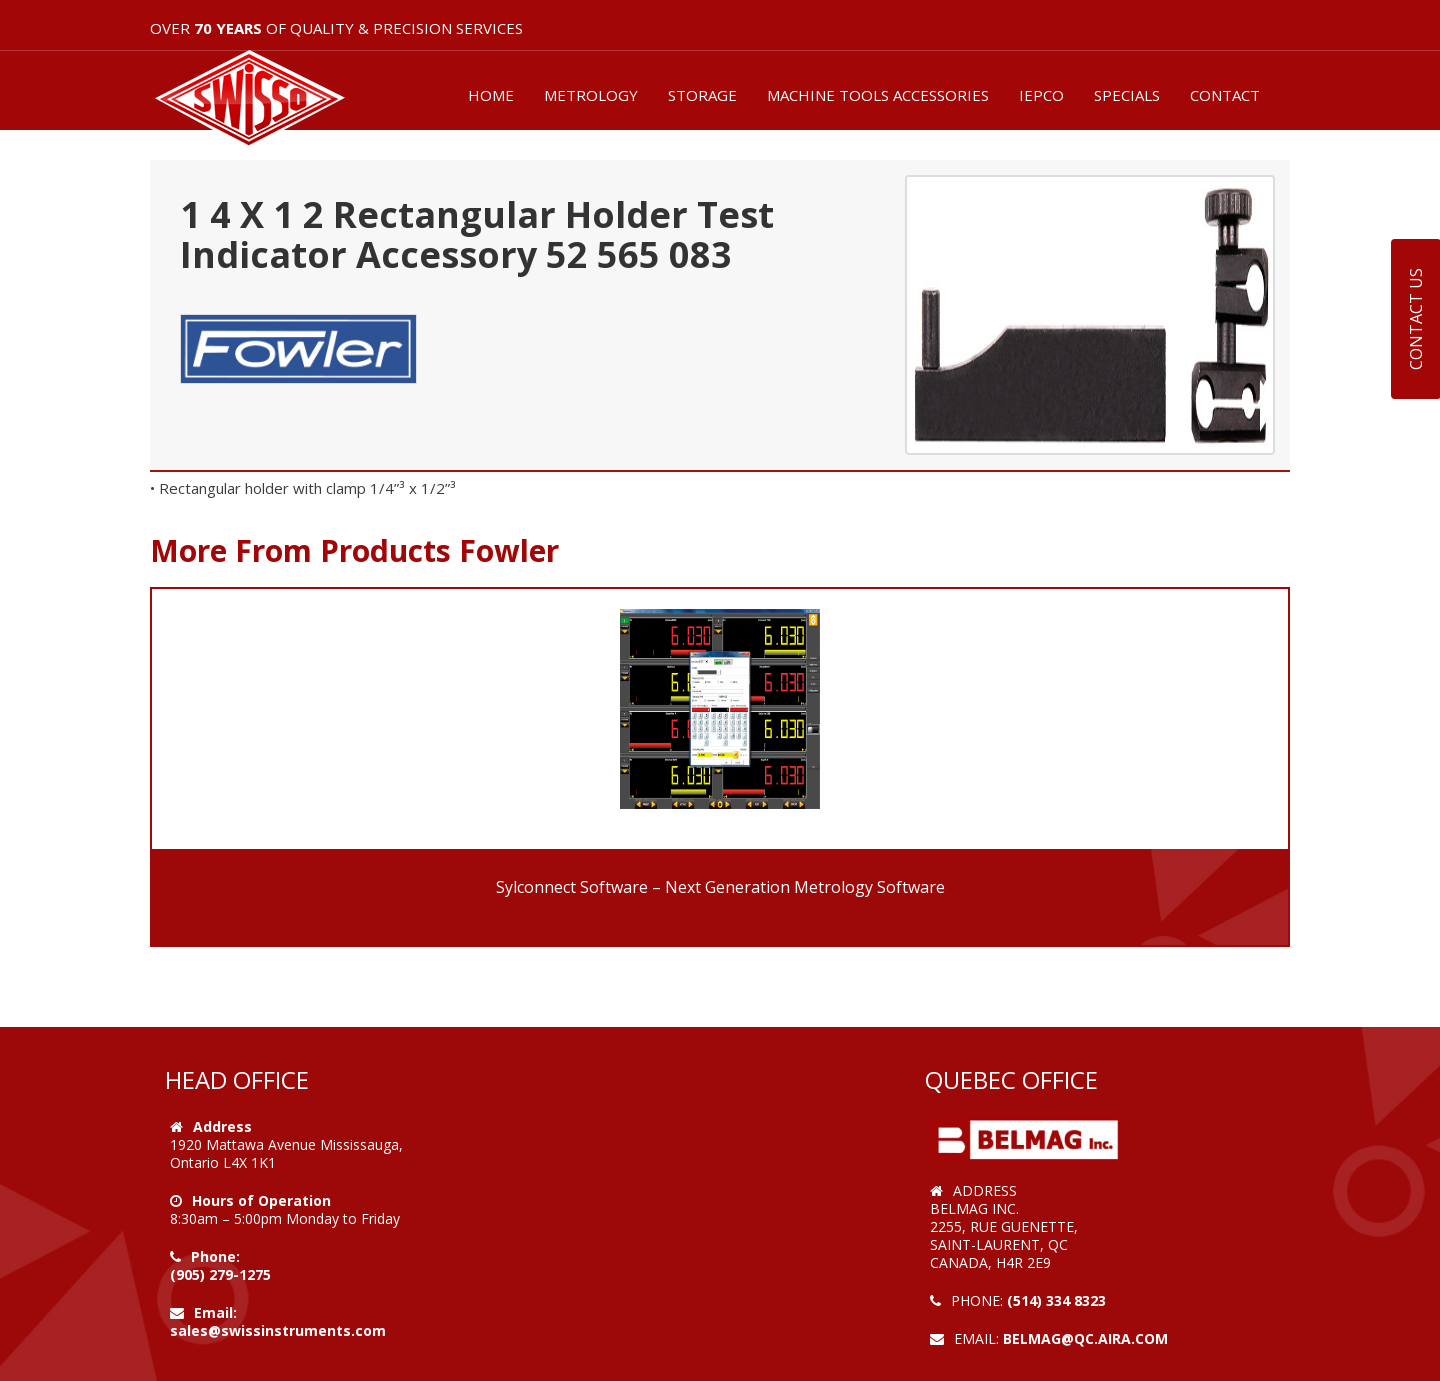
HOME (491, 95)
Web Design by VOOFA (1009, 1356)
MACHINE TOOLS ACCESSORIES (878, 95)
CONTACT (1225, 95)
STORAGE (702, 95)
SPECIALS (1127, 95)
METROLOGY (591, 95)
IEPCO (1041, 95)
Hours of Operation (261, 1200)
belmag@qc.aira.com (1085, 1338)
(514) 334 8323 (1056, 1300)
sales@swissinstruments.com (278, 1330)
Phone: (215, 1256)
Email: (215, 1312)
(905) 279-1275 (220, 1274)
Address (222, 1126)
